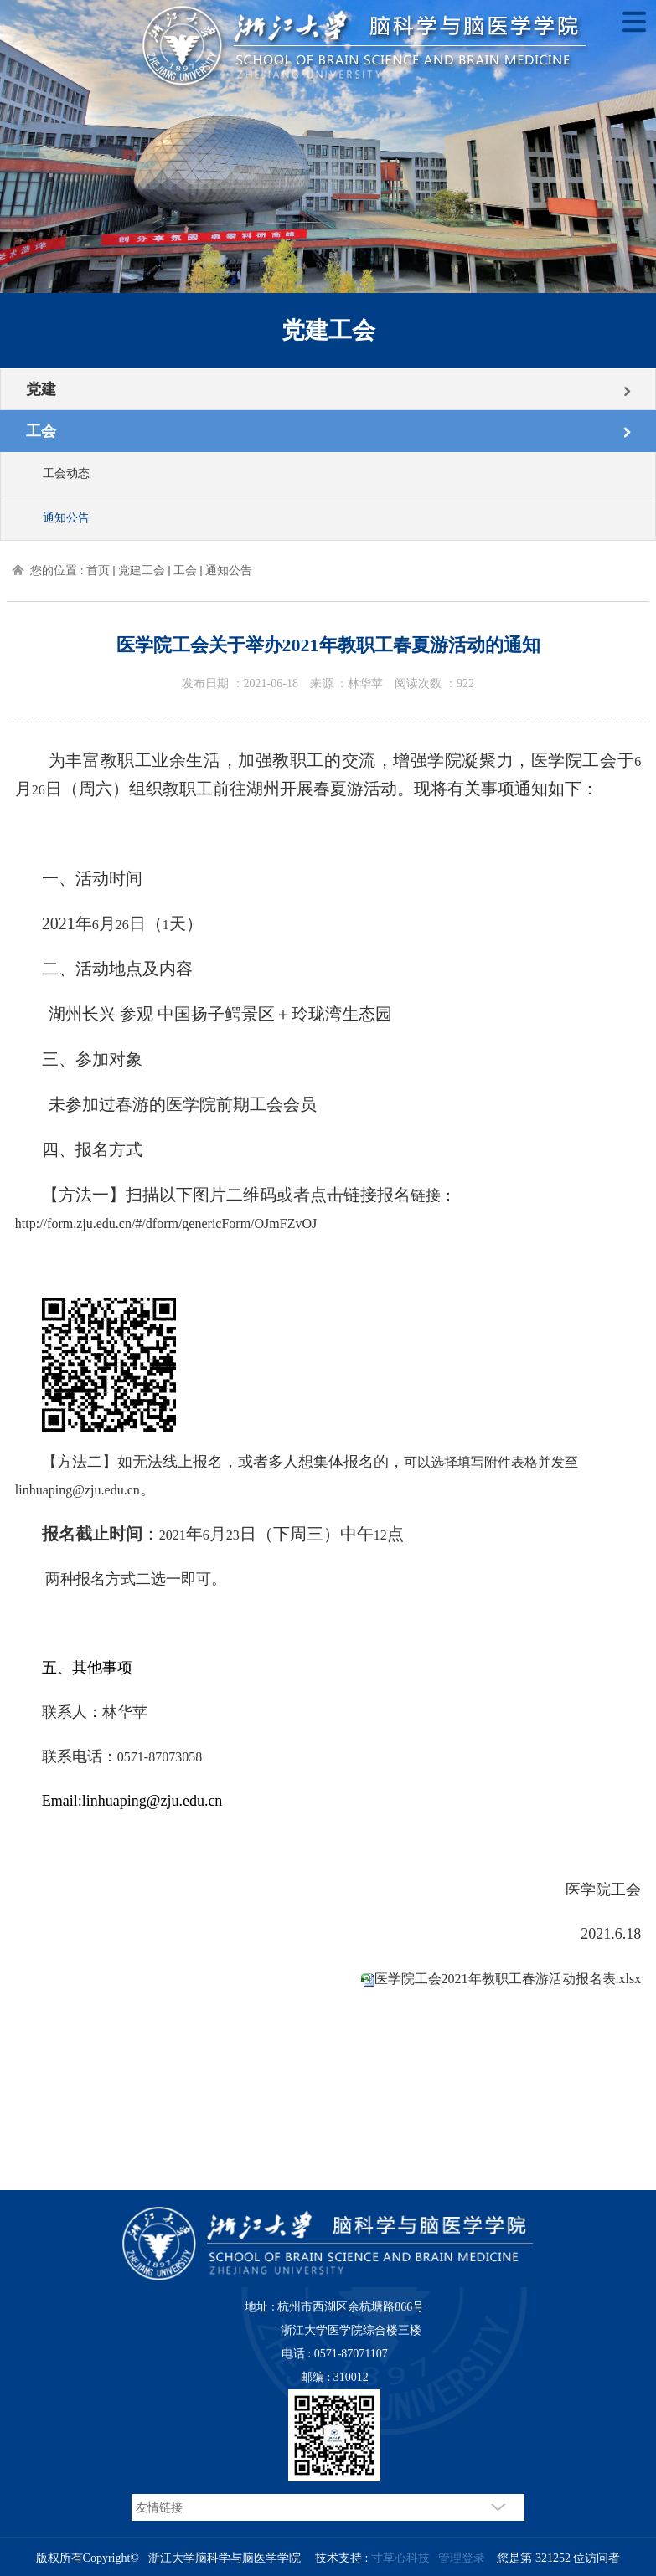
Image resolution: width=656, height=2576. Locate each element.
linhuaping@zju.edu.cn (77, 1490)
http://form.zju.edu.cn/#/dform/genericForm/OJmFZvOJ (166, 1223)
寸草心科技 (400, 2558)
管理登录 (461, 2558)
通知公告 (66, 518)
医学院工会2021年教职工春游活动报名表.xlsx (508, 1979)
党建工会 (141, 570)
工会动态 (66, 473)
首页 (98, 570)
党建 (41, 389)
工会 (41, 431)
